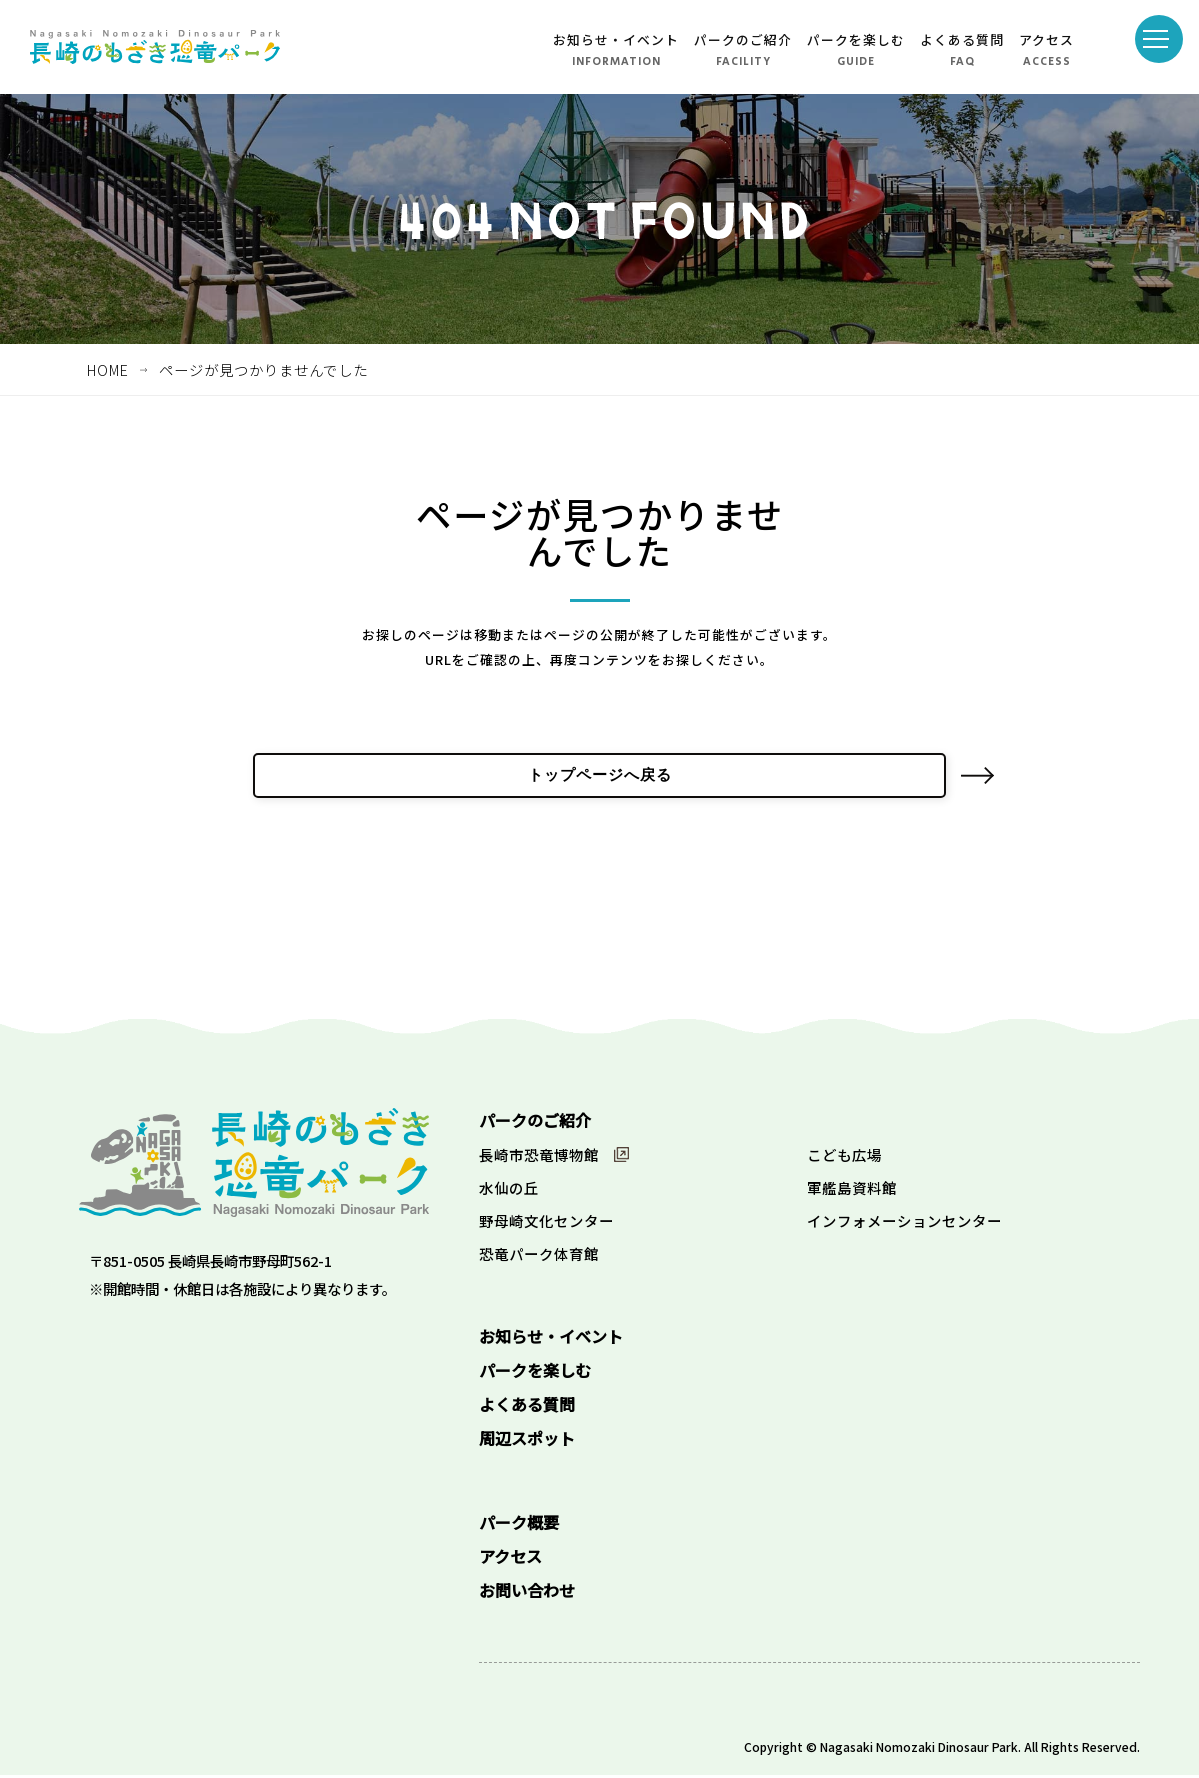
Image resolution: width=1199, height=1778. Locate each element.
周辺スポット (527, 1441)
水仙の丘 (509, 1190)
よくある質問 (962, 39)
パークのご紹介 (743, 39)
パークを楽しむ (856, 39)
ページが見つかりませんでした (263, 369)
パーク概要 (519, 1525)
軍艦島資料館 (852, 1190)
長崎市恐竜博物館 (539, 1157)
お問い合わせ (527, 1593)
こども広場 (844, 1157)
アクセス (1046, 39)
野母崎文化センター (546, 1223)
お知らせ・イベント (616, 39)
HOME (108, 369)
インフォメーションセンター (904, 1223)
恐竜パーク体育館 (539, 1256)
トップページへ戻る (599, 777)
